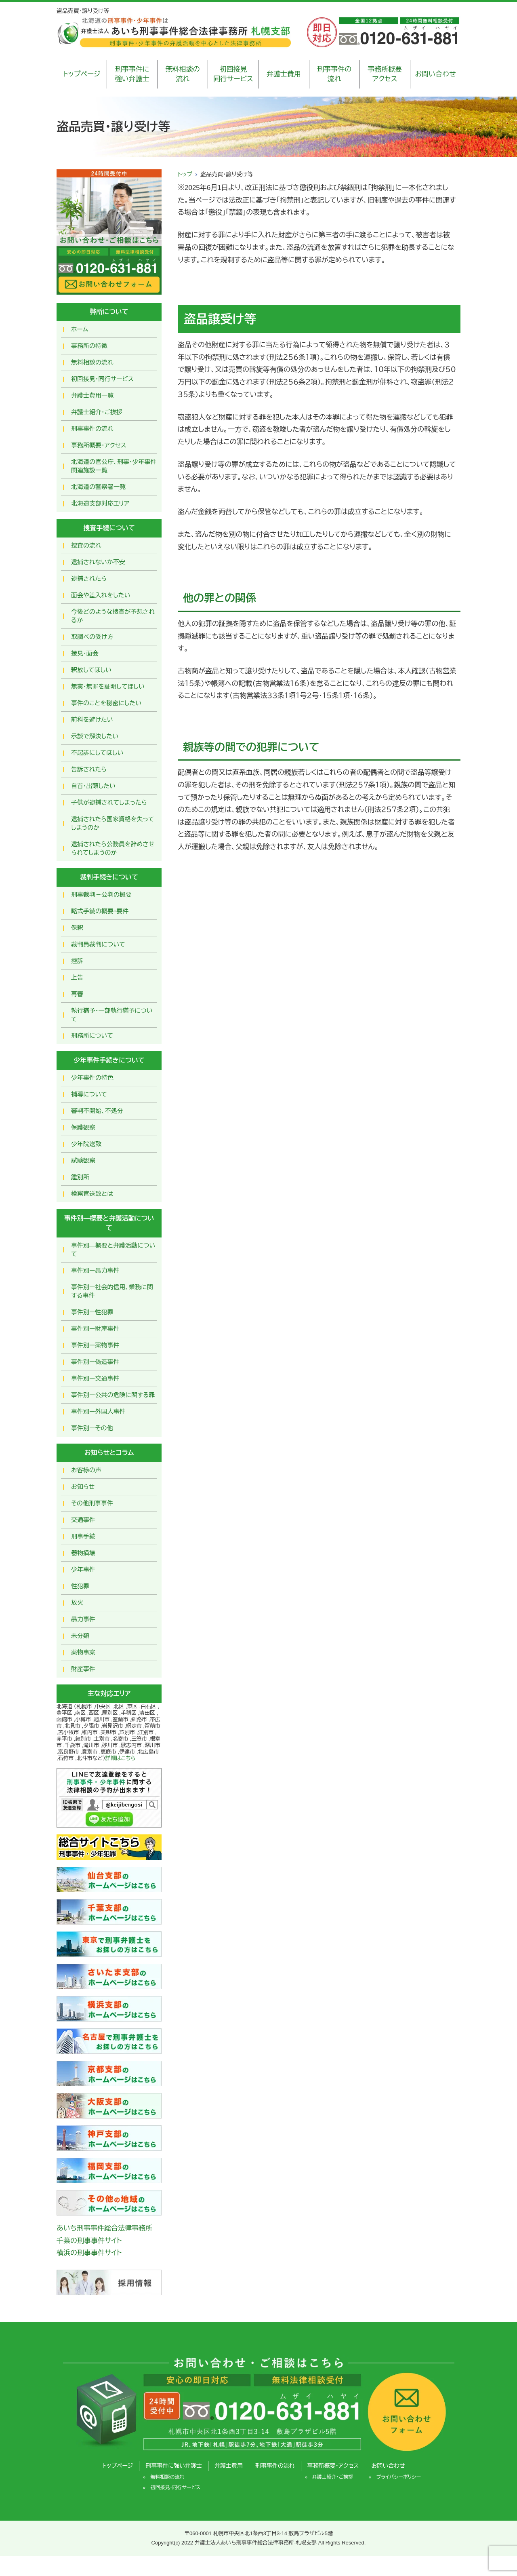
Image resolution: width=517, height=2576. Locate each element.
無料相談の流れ (183, 74)
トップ (185, 174)
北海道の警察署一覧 (98, 486)
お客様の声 (86, 1470)
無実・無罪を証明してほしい (108, 686)
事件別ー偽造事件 (95, 1361)
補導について (89, 1094)
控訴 (77, 960)
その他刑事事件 (92, 1503)
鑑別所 (80, 1177)
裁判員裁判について (98, 944)
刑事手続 (83, 1536)
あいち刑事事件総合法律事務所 (104, 2228)
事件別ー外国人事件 (98, 1411)
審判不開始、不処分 (97, 1110)
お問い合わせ (435, 74)
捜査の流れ (86, 545)
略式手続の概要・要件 (100, 911)
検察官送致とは (92, 1193)
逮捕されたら (89, 578)
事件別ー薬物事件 (95, 1345)
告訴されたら (89, 769)
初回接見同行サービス (233, 74)
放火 (77, 1602)
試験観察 (83, 1160)
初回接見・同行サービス (102, 378)
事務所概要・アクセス (98, 445)
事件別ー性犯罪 (92, 1312)
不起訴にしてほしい (97, 752)
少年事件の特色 (92, 1077)
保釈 (77, 927)
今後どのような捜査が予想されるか (113, 616)
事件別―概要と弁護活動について (113, 1249)
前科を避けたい (92, 719)
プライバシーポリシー (398, 2477)
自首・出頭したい (93, 785)
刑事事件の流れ (334, 74)
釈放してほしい (91, 669)
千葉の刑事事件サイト (89, 2241)
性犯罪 (80, 1586)
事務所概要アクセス (385, 74)
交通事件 (83, 1519)
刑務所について (92, 1035)
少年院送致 (86, 1143)
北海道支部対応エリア (100, 503)
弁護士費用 (284, 74)
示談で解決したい (94, 736)
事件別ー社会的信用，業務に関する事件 (112, 1291)
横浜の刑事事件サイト (89, 2253)
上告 (77, 977)
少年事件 (83, 1569)
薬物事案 (83, 1652)
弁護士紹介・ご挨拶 (96, 412)
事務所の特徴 (89, 345)
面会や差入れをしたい (100, 595)
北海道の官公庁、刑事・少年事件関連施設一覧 (114, 466)
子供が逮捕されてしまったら (109, 802)
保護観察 (83, 1127)
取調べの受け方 (92, 636)
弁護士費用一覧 (92, 395)
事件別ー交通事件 (95, 1378)
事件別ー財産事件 (95, 1328)
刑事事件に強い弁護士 (132, 74)
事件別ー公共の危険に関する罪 (113, 1394)
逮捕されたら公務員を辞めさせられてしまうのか (113, 848)
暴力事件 (83, 1619)
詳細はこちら (120, 1758)
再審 (77, 994)
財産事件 (83, 1668)
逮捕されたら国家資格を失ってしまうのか (112, 823)
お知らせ (83, 1486)
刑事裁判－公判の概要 (101, 894)
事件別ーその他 (92, 1428)
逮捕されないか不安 (98, 562)
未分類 (80, 1635)
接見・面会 (85, 653)
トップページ (82, 74)
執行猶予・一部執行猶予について (112, 1014)
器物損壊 (83, 1552)
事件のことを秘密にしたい (106, 703)
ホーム (79, 329)
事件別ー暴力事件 (95, 1270)
